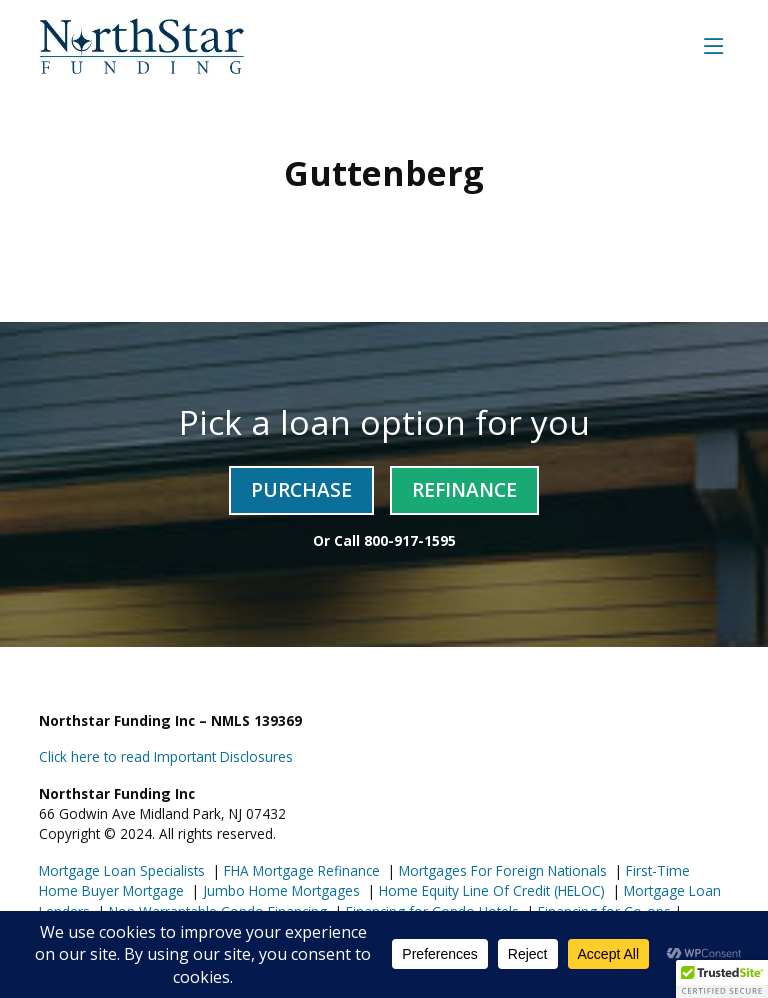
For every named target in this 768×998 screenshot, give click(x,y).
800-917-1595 (410, 540)
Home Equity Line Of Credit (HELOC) (490, 890)
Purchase (301, 489)
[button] (722, 979)
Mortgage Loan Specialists (122, 870)
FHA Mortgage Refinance (302, 870)
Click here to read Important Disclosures (166, 756)
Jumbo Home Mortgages (279, 890)
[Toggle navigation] (714, 45)
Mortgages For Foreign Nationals (501, 870)
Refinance (464, 489)
